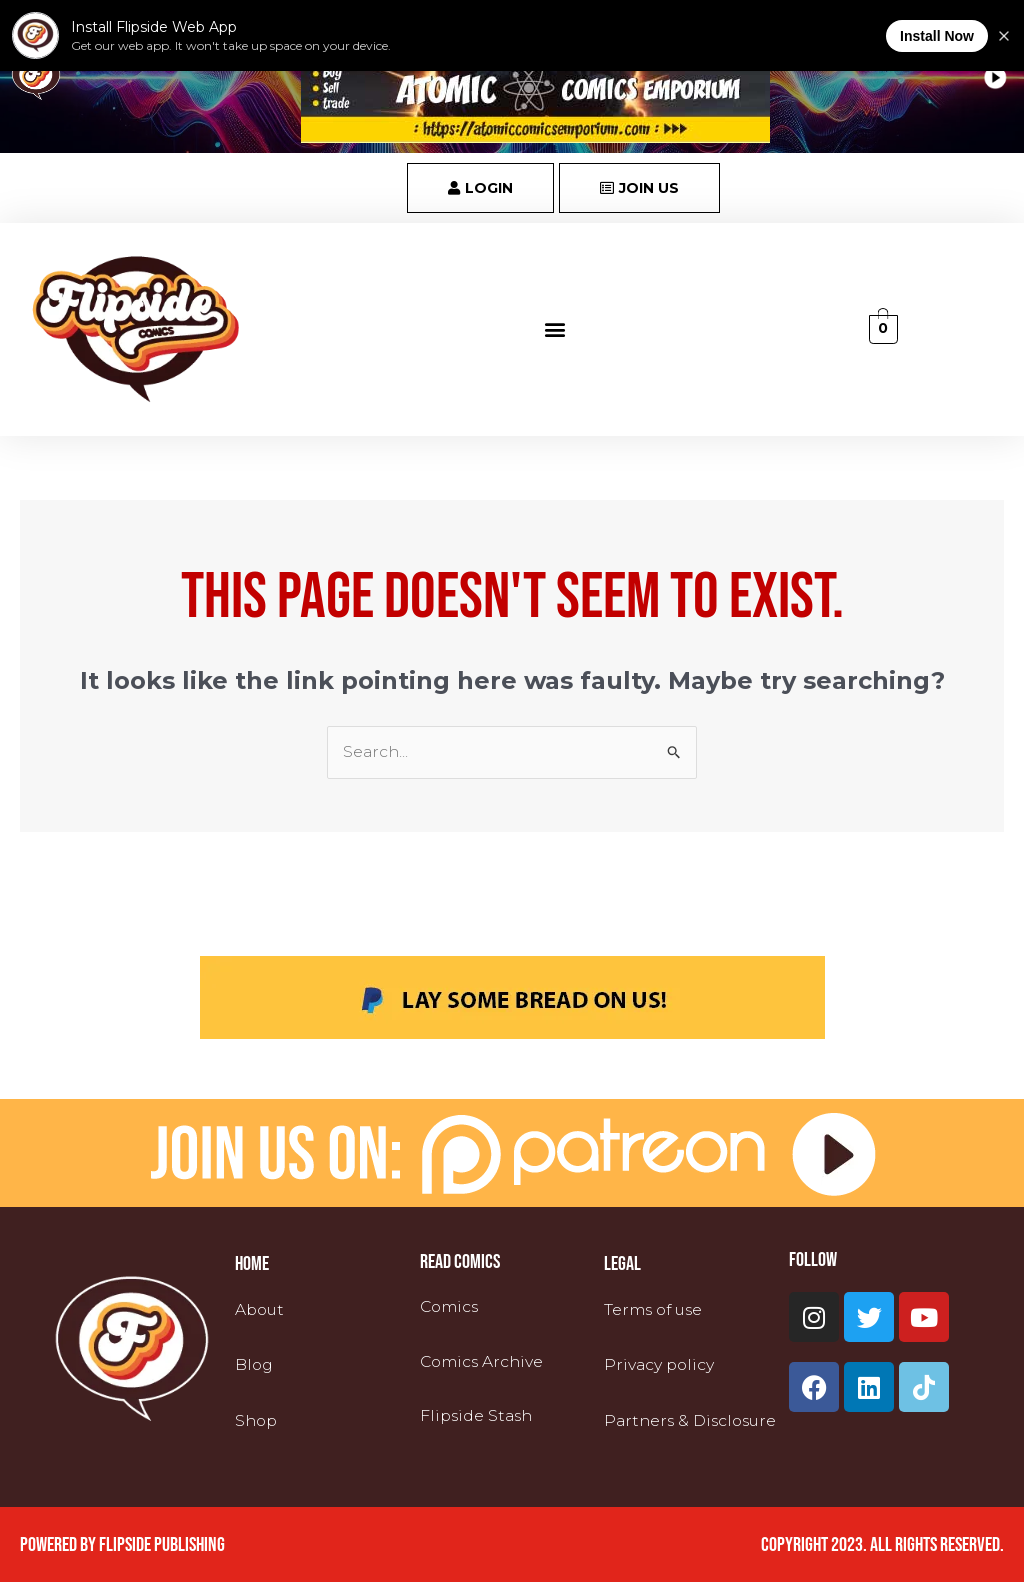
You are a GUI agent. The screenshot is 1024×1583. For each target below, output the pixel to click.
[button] (555, 329)
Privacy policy (660, 1365)
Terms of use (656, 1310)
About (261, 1310)
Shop (257, 1420)
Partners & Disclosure (694, 1420)
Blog (255, 1365)
